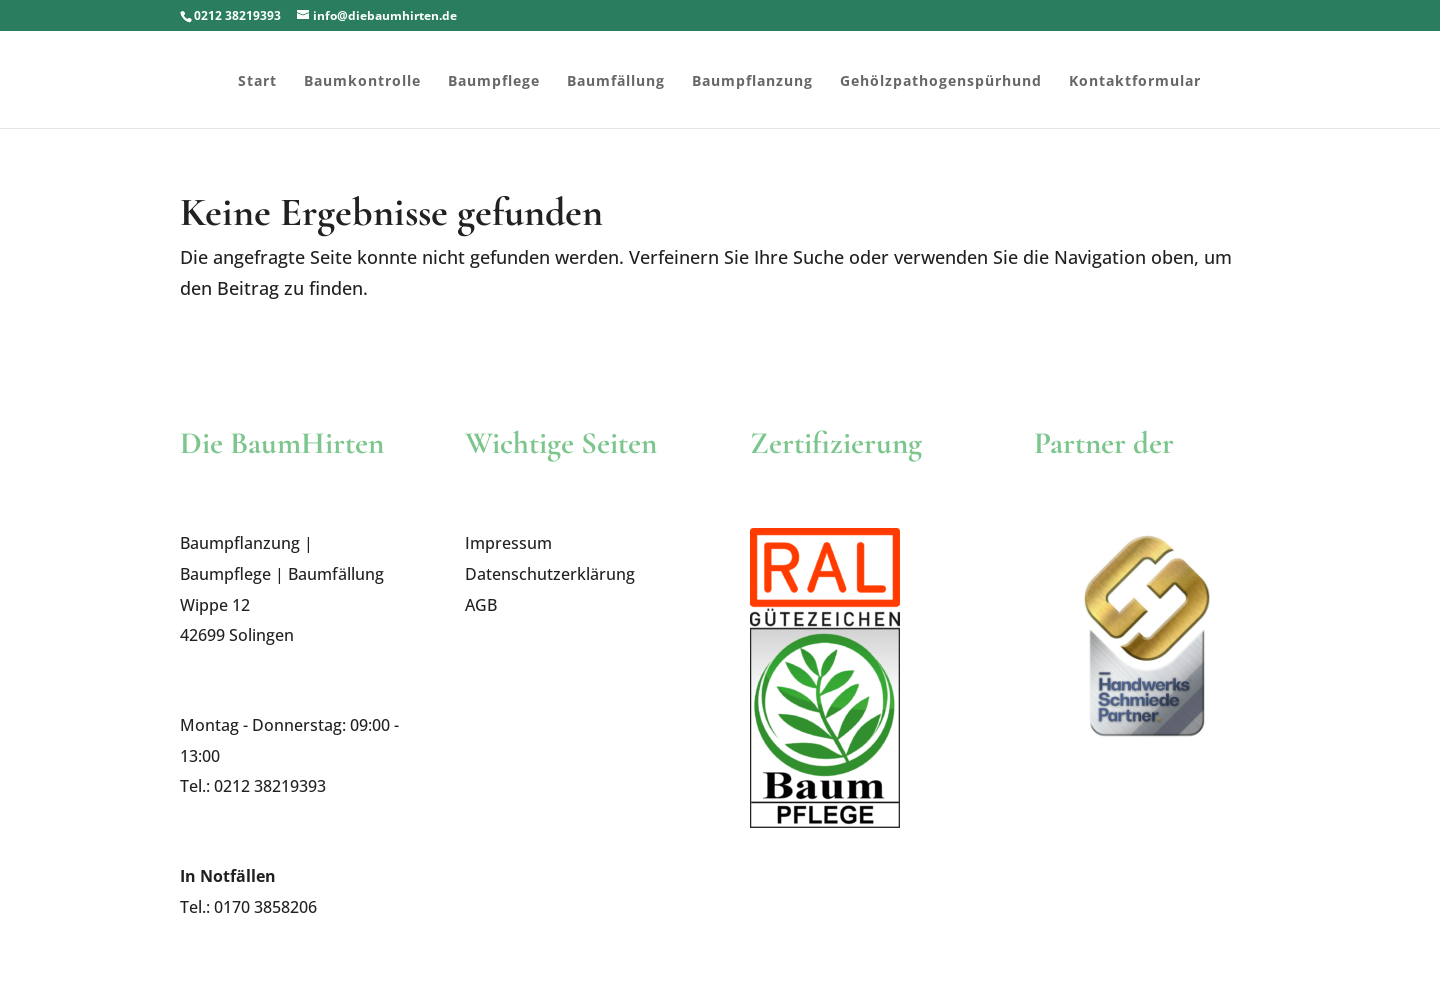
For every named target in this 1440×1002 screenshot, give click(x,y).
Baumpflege (494, 82)
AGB (481, 605)
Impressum (508, 543)
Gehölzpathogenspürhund (941, 82)
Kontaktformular (1135, 82)
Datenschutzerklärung (550, 574)
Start (257, 82)
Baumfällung (616, 82)
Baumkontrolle (362, 82)
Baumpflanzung (752, 82)
